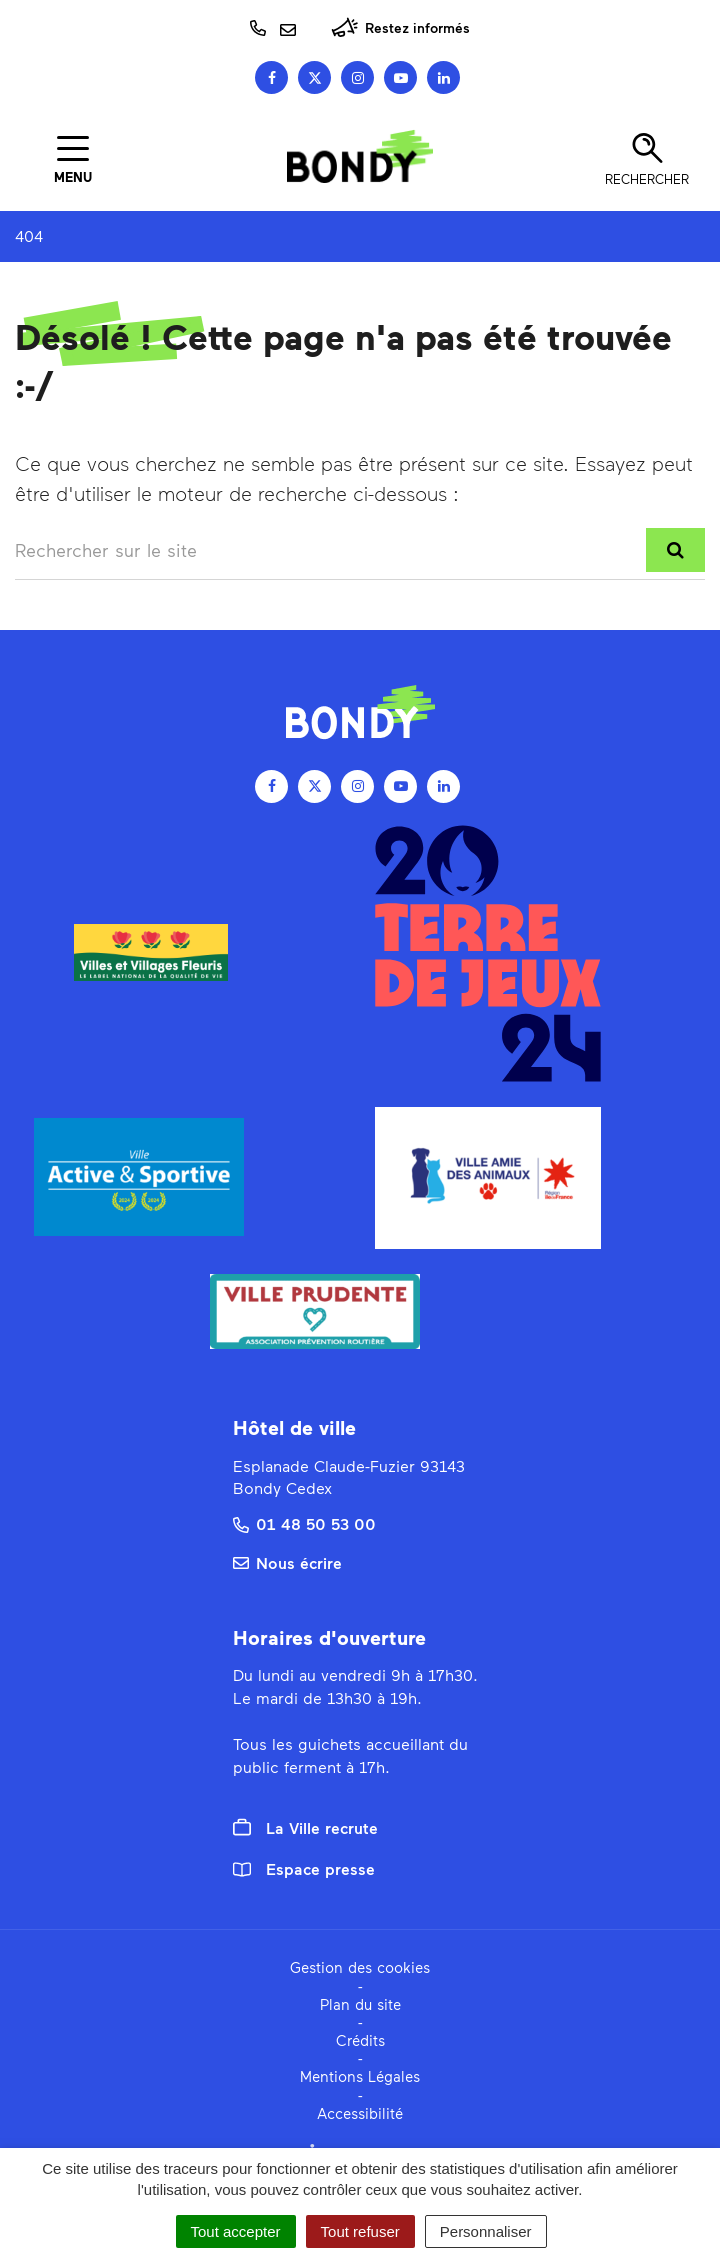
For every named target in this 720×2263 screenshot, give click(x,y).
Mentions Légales (360, 2076)
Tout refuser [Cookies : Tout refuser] (360, 2231)
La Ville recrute (305, 1828)
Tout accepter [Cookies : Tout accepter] (236, 2231)
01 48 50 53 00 (304, 1523)
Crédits (360, 2040)
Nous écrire (287, 1562)
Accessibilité (360, 2113)
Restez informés (400, 27)
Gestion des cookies (360, 1967)
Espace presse (304, 1868)
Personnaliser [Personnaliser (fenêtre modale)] (486, 2231)
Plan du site (360, 2004)
